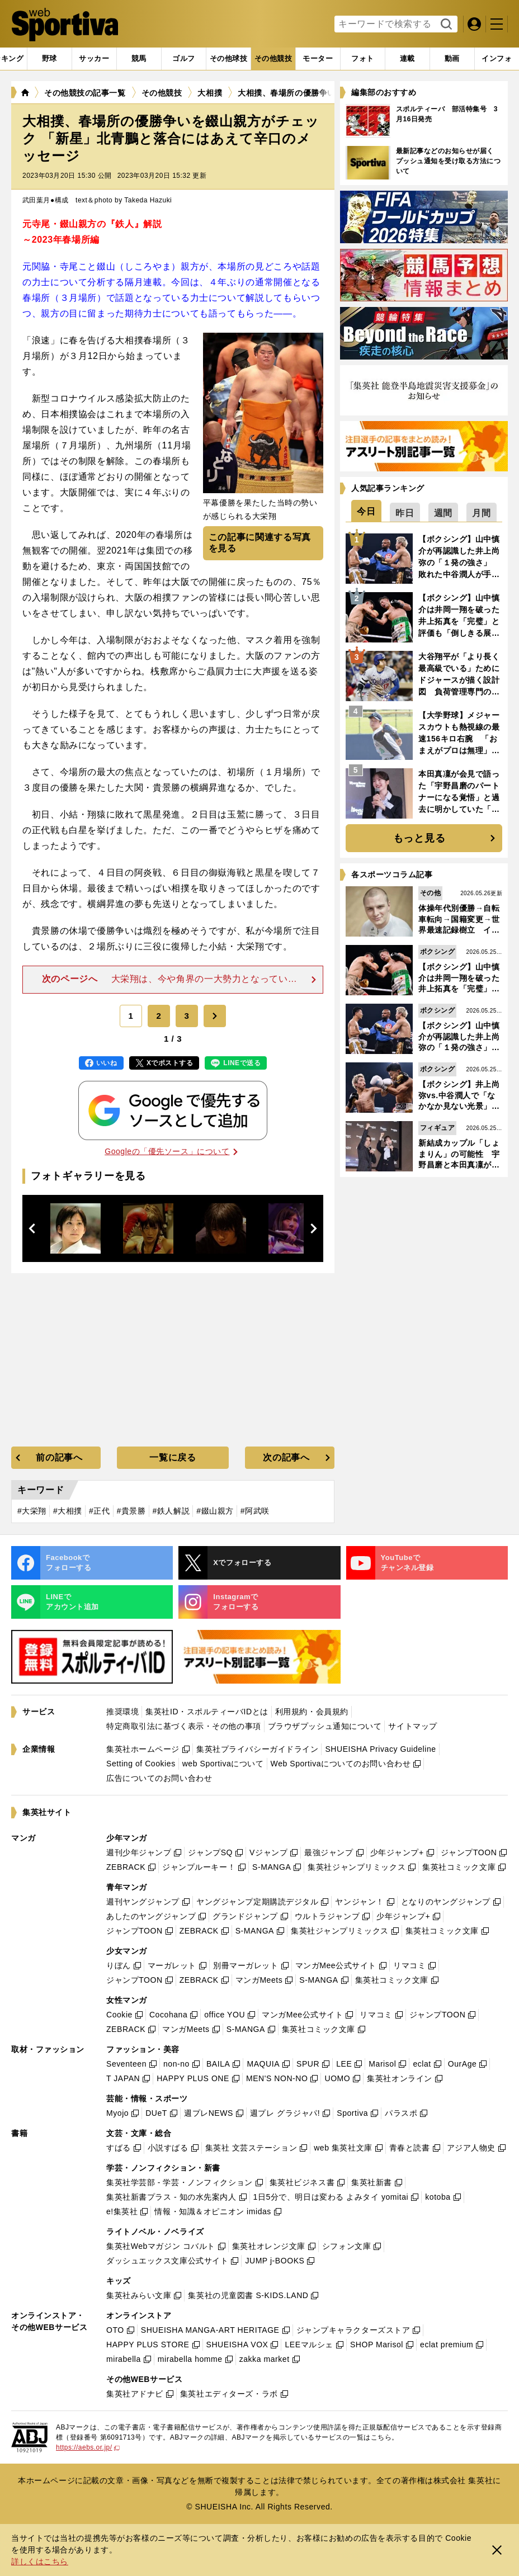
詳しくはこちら (39, 2561)
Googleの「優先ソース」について (171, 1151)
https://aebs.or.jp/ (88, 2447)
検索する (445, 25)
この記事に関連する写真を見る (260, 543)
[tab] (49, 59)
